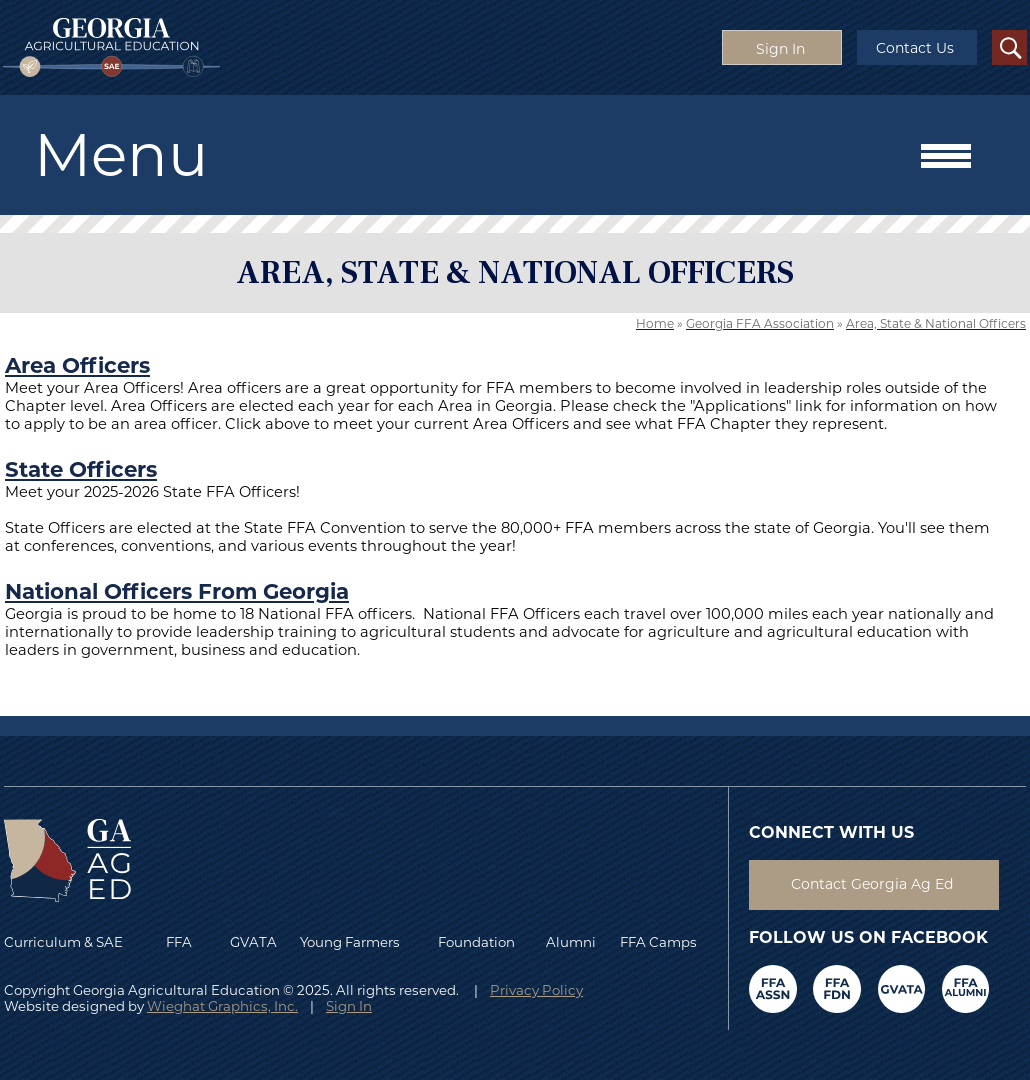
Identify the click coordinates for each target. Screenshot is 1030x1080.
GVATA (253, 942)
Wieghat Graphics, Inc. (222, 1006)
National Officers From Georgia (177, 591)
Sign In (349, 1006)
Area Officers (77, 365)
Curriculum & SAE (63, 942)
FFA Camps (658, 942)
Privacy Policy (536, 990)
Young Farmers (350, 942)
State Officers (81, 469)
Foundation (476, 942)
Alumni (571, 942)
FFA (183, 942)
